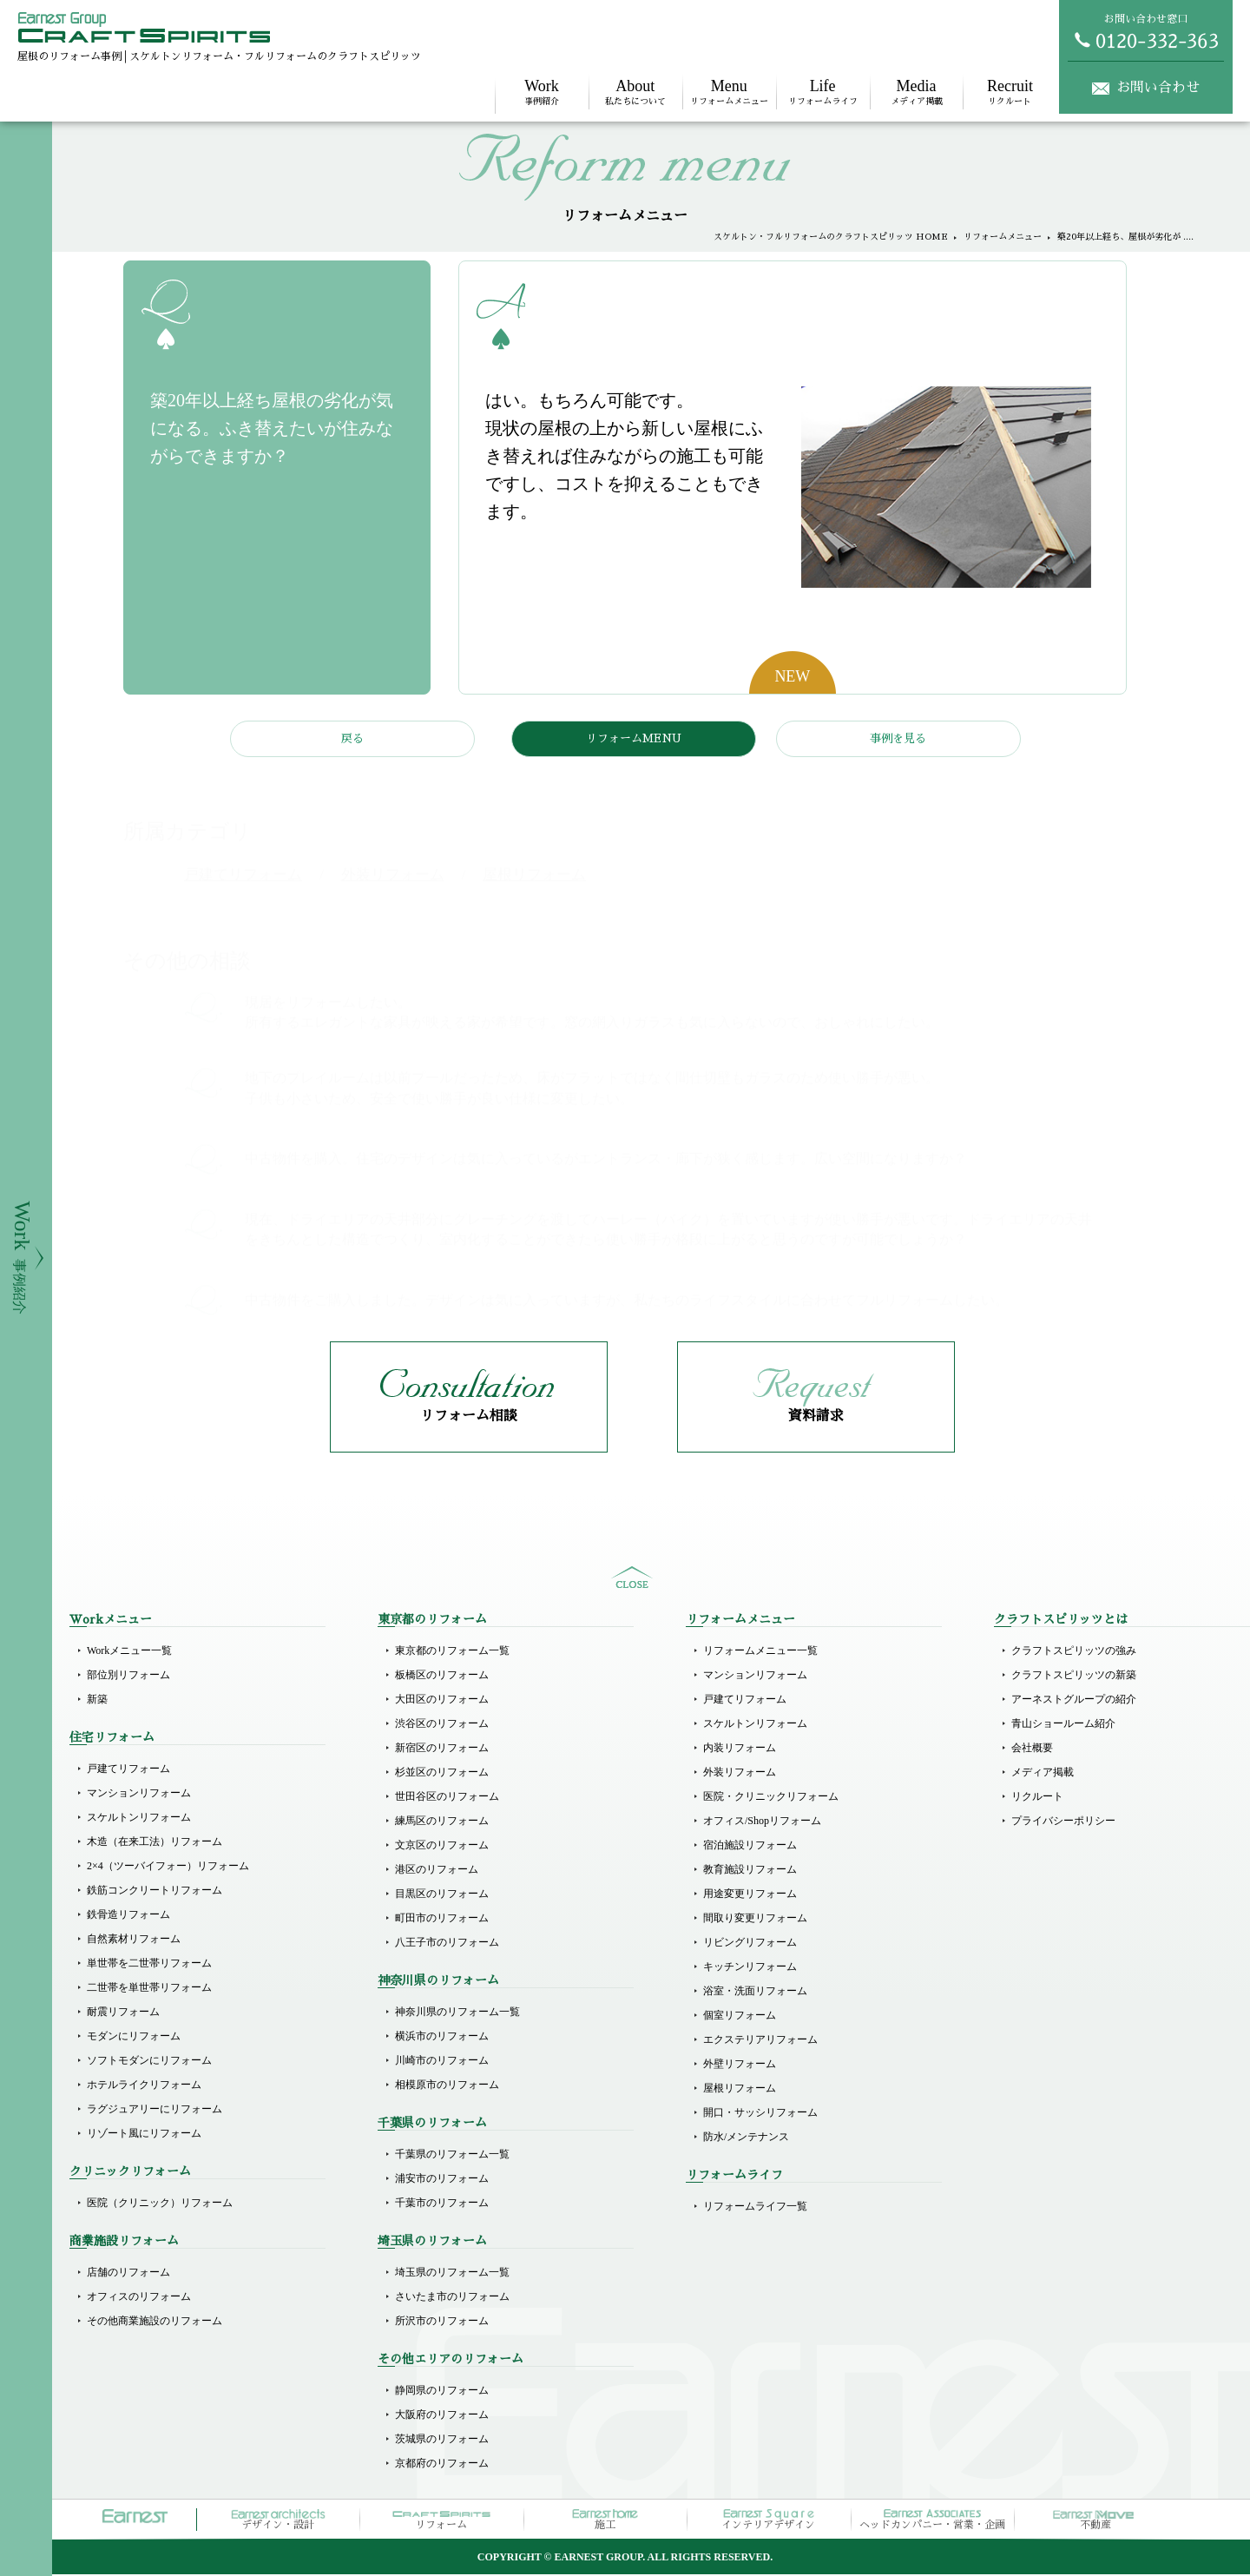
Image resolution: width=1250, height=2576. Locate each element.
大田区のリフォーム (442, 1701)
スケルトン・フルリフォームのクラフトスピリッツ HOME (831, 237)
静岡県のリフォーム (442, 2392)
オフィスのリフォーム (139, 2298)
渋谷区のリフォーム (442, 1725)
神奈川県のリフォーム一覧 (457, 2013)
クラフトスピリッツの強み (1073, 1652)
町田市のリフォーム (442, 1920)
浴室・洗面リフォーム (755, 1992)
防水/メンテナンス (746, 2138)
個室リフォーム (739, 2017)
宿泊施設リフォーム (750, 1847)
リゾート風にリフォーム (144, 2135)
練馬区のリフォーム (442, 1822)
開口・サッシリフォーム (760, 2114)
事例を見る (898, 738)
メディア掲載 (916, 91)
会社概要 (1032, 1749)
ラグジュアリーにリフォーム (154, 2111)
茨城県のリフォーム (442, 2440)
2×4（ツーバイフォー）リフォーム (168, 1867)
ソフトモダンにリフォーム (149, 2062)
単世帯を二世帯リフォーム (149, 1965)
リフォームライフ (823, 91)
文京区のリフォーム (442, 1847)
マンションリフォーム (139, 1795)
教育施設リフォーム (750, 1871)
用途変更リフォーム (750, 1895)
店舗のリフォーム (128, 2274)
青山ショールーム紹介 (1063, 1725)
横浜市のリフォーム (442, 2038)
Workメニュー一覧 (129, 1652)
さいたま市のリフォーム (452, 2298)
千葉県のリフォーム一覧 (452, 2156)
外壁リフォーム (739, 2065)
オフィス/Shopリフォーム (762, 1822)
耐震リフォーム (123, 2013)
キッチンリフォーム (750, 1968)
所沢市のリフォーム (442, 2322)
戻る (352, 738)
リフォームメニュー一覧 (760, 1652)
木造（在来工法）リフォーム (154, 1843)
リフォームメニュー (729, 91)
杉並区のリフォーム (442, 1774)
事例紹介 (541, 91)
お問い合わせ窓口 (1146, 31)
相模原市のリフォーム (447, 2086)
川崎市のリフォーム (442, 2062)
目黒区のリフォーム (442, 1895)
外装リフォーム (739, 1774)
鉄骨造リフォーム (128, 1916)
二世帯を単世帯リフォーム (149, 1989)
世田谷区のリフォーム (447, 1798)
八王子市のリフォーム (447, 1944)
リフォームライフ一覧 (755, 2208)
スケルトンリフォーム (139, 1819)
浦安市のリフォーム (442, 2180)
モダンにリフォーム (134, 2038)
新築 (97, 1701)
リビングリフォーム (750, 1944)
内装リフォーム (739, 1749)
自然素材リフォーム (134, 1940)
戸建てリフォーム (128, 1770)
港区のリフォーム (436, 1871)
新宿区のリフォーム (442, 1749)
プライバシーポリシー (1063, 1822)
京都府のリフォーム (442, 2465)
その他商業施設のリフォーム (154, 2322)
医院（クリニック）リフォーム (160, 2204)
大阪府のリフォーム (442, 2416)
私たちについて (635, 91)
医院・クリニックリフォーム (771, 1798)
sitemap (632, 1579)
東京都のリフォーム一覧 (452, 1652)
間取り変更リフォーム (755, 1920)
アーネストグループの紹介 (1073, 1701)
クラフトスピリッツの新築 (1073, 1676)
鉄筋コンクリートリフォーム (154, 1892)
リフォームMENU (633, 738)
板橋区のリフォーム (442, 1676)
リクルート (1009, 91)
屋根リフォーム (739, 2090)
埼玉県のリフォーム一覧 (452, 2274)
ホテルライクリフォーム (144, 2086)
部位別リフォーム (128, 1676)
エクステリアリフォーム (760, 2041)
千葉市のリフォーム (442, 2204)
